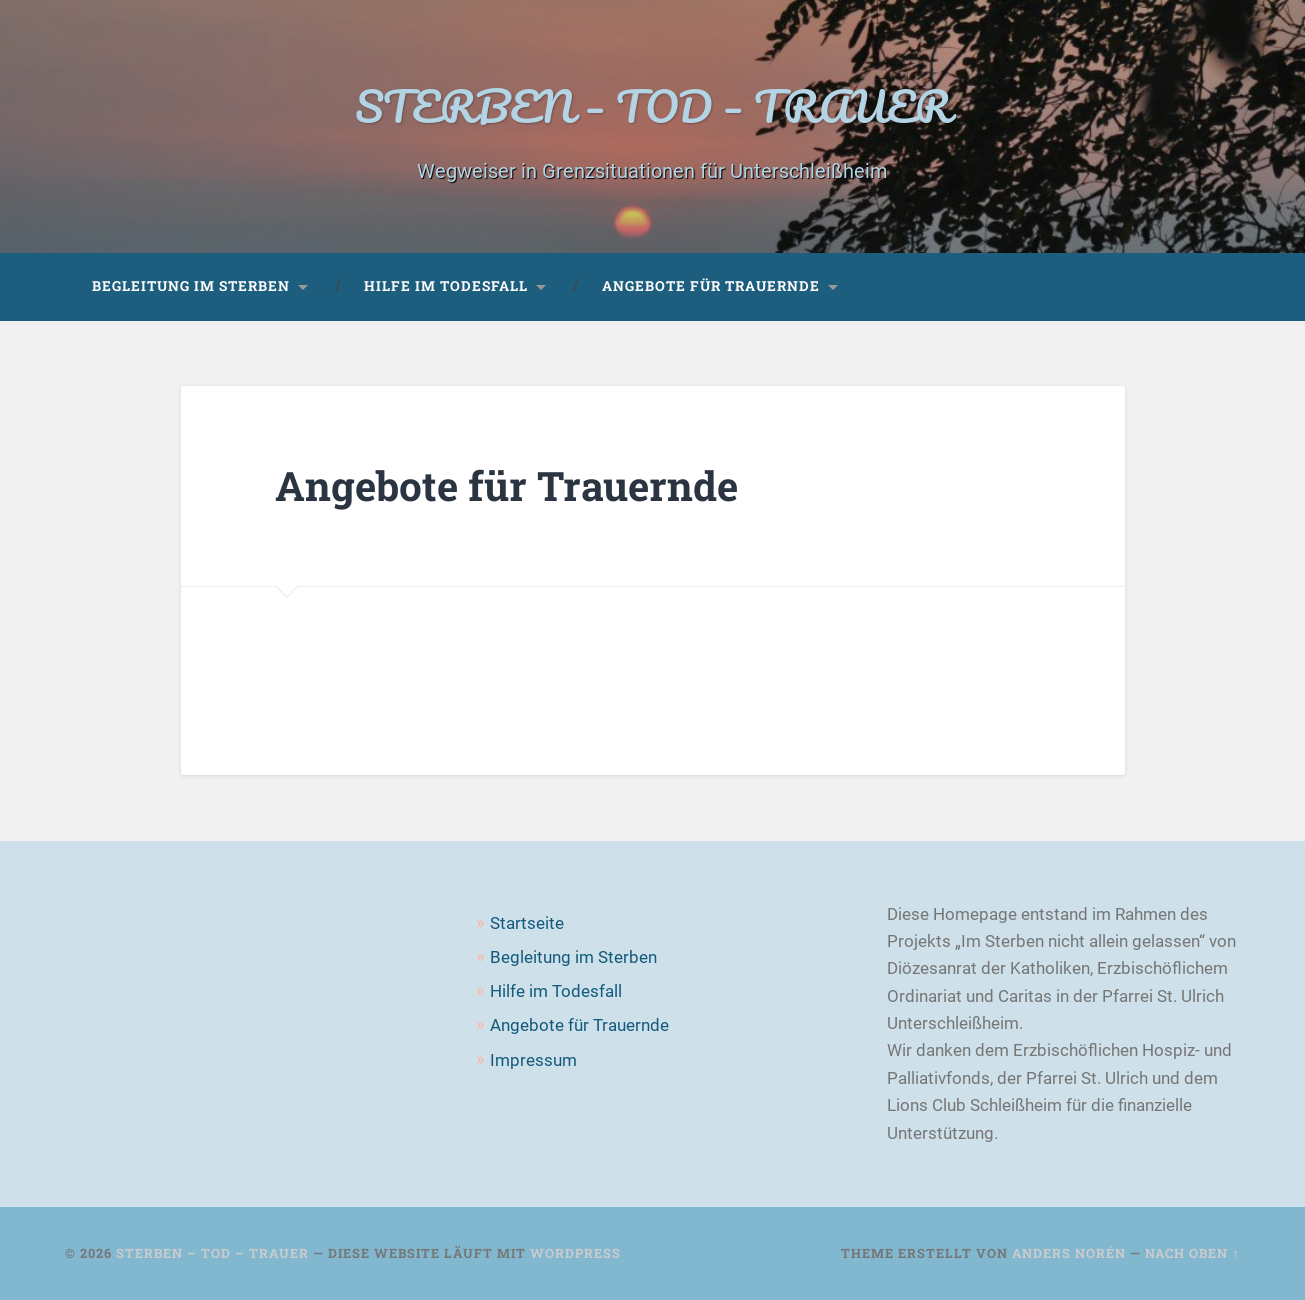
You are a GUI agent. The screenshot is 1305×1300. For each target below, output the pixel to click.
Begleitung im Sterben (191, 286)
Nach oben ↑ (1192, 1253)
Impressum (533, 1060)
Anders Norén (1069, 1253)
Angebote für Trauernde (711, 286)
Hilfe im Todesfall (446, 286)
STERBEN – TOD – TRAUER (653, 105)
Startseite (527, 923)
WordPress (575, 1253)
